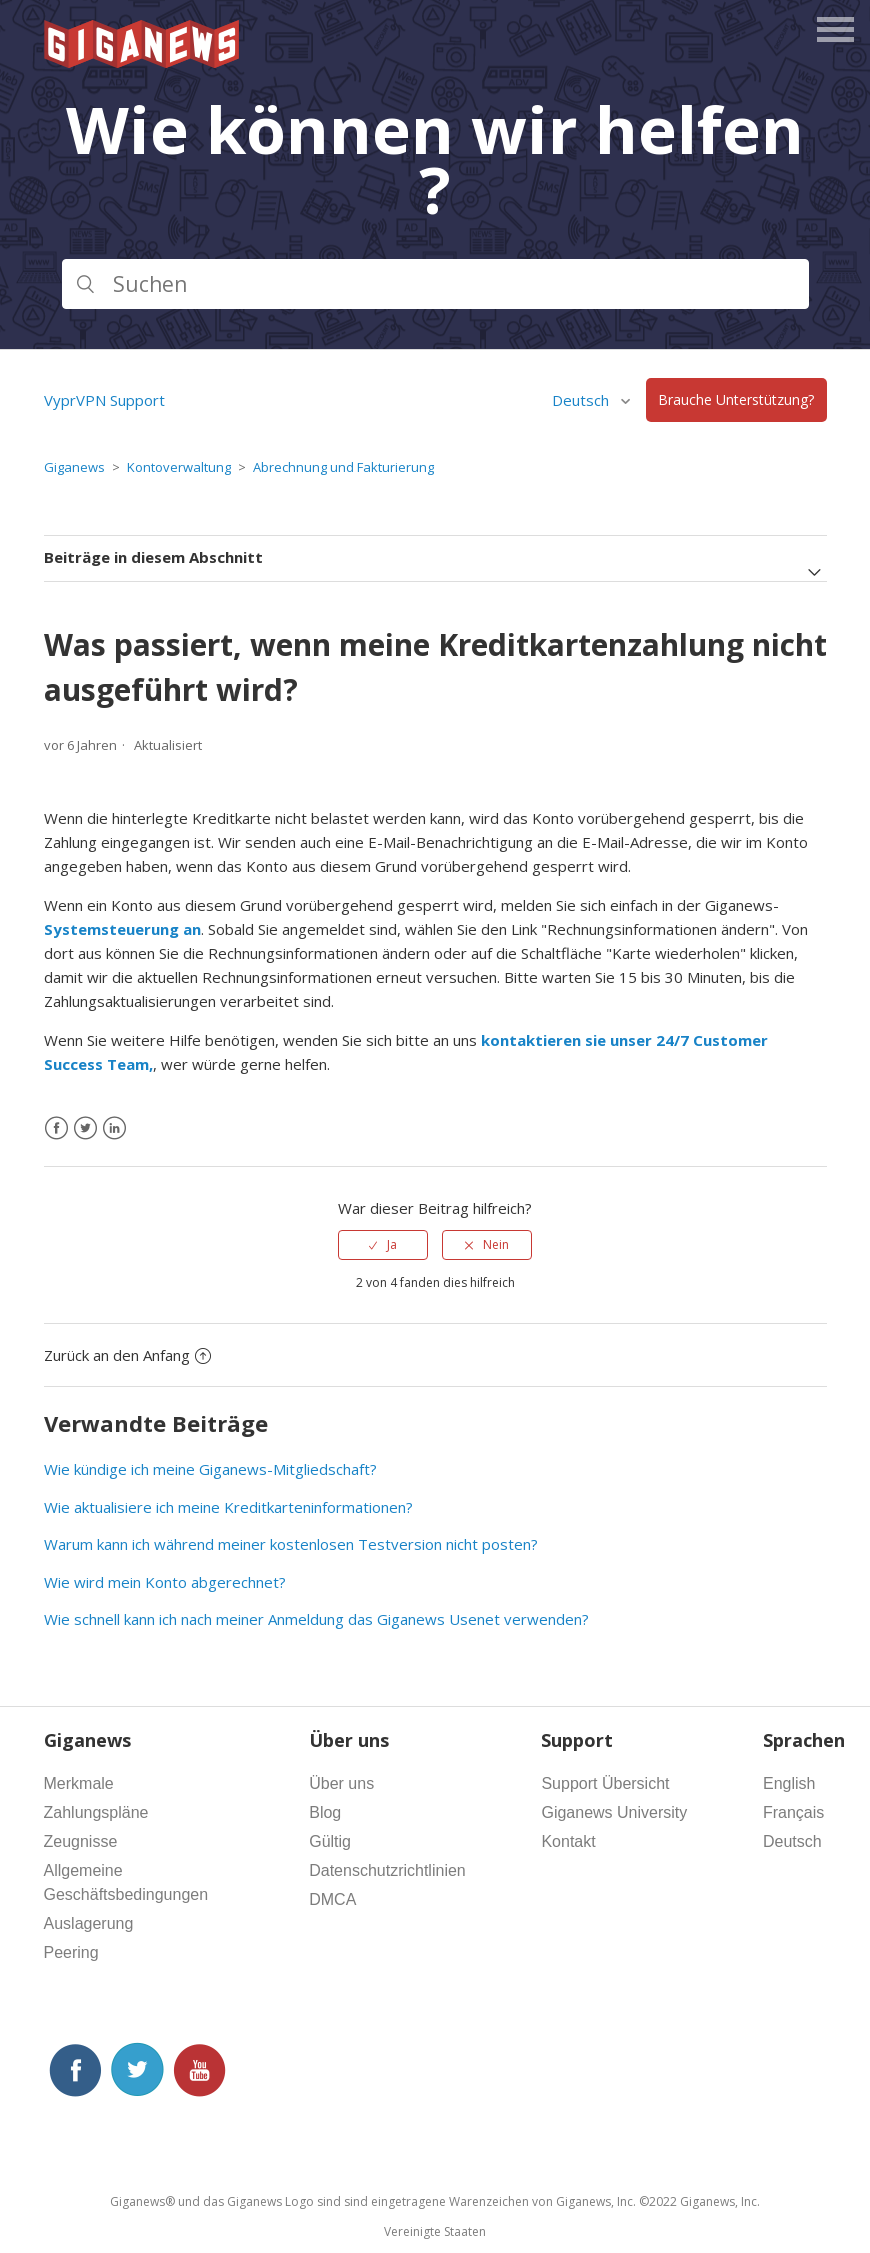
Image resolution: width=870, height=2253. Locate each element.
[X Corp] (85, 1128)
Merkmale (79, 1783)
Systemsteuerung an (122, 929)
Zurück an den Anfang (127, 1355)
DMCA (332, 1899)
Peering (71, 1952)
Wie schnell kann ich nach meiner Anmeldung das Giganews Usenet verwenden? (316, 1619)
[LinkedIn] (114, 1128)
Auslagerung (89, 1923)
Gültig (330, 1841)
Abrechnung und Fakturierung (343, 467)
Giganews (74, 467)
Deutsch (582, 400)
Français (793, 1812)
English (789, 1783)
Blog (325, 1812)
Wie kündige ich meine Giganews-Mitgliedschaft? (210, 1469)
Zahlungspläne (96, 1812)
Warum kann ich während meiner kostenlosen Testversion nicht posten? (291, 1544)
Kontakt (568, 1841)
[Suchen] (435, 284)
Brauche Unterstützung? (736, 400)
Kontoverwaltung (179, 467)
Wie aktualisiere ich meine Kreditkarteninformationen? (228, 1507)
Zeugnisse (81, 1841)
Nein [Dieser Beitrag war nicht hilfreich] (496, 1244)
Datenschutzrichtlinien (387, 1870)
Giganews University (614, 1812)
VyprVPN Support (104, 400)
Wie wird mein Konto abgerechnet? (165, 1582)
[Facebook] (56, 1128)
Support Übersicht (605, 1783)
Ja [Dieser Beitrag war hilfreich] (392, 1244)
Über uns (341, 1783)
